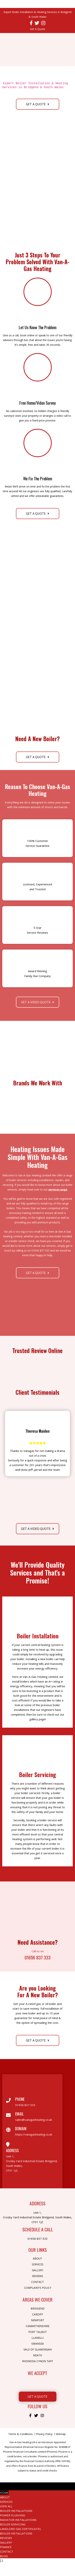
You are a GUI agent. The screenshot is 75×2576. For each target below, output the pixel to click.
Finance (6, 2547)
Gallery (37, 2270)
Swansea (37, 2343)
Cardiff (37, 2314)
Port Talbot (37, 2332)
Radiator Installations (18, 2520)
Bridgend (38, 2308)
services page (57, 1189)
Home (4, 2492)
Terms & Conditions (20, 2434)
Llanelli (38, 2338)
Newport (37, 2320)
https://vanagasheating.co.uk (33, 2134)
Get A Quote (37, 29)
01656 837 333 (38, 1957)
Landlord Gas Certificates (20, 2529)
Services (37, 2264)
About (37, 2258)
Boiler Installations (16, 2511)
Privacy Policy (44, 2434)
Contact (37, 2282)
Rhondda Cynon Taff (37, 2361)
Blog (4, 2556)
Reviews (37, 2276)
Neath (37, 2355)
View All (6, 2506)
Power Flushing (12, 2515)
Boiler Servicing (12, 2524)
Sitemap (61, 2434)
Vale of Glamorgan (37, 2349)
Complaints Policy (37, 2288)
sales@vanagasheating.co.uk (33, 2120)
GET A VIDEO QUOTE (37, 713)
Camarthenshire (37, 2326)
